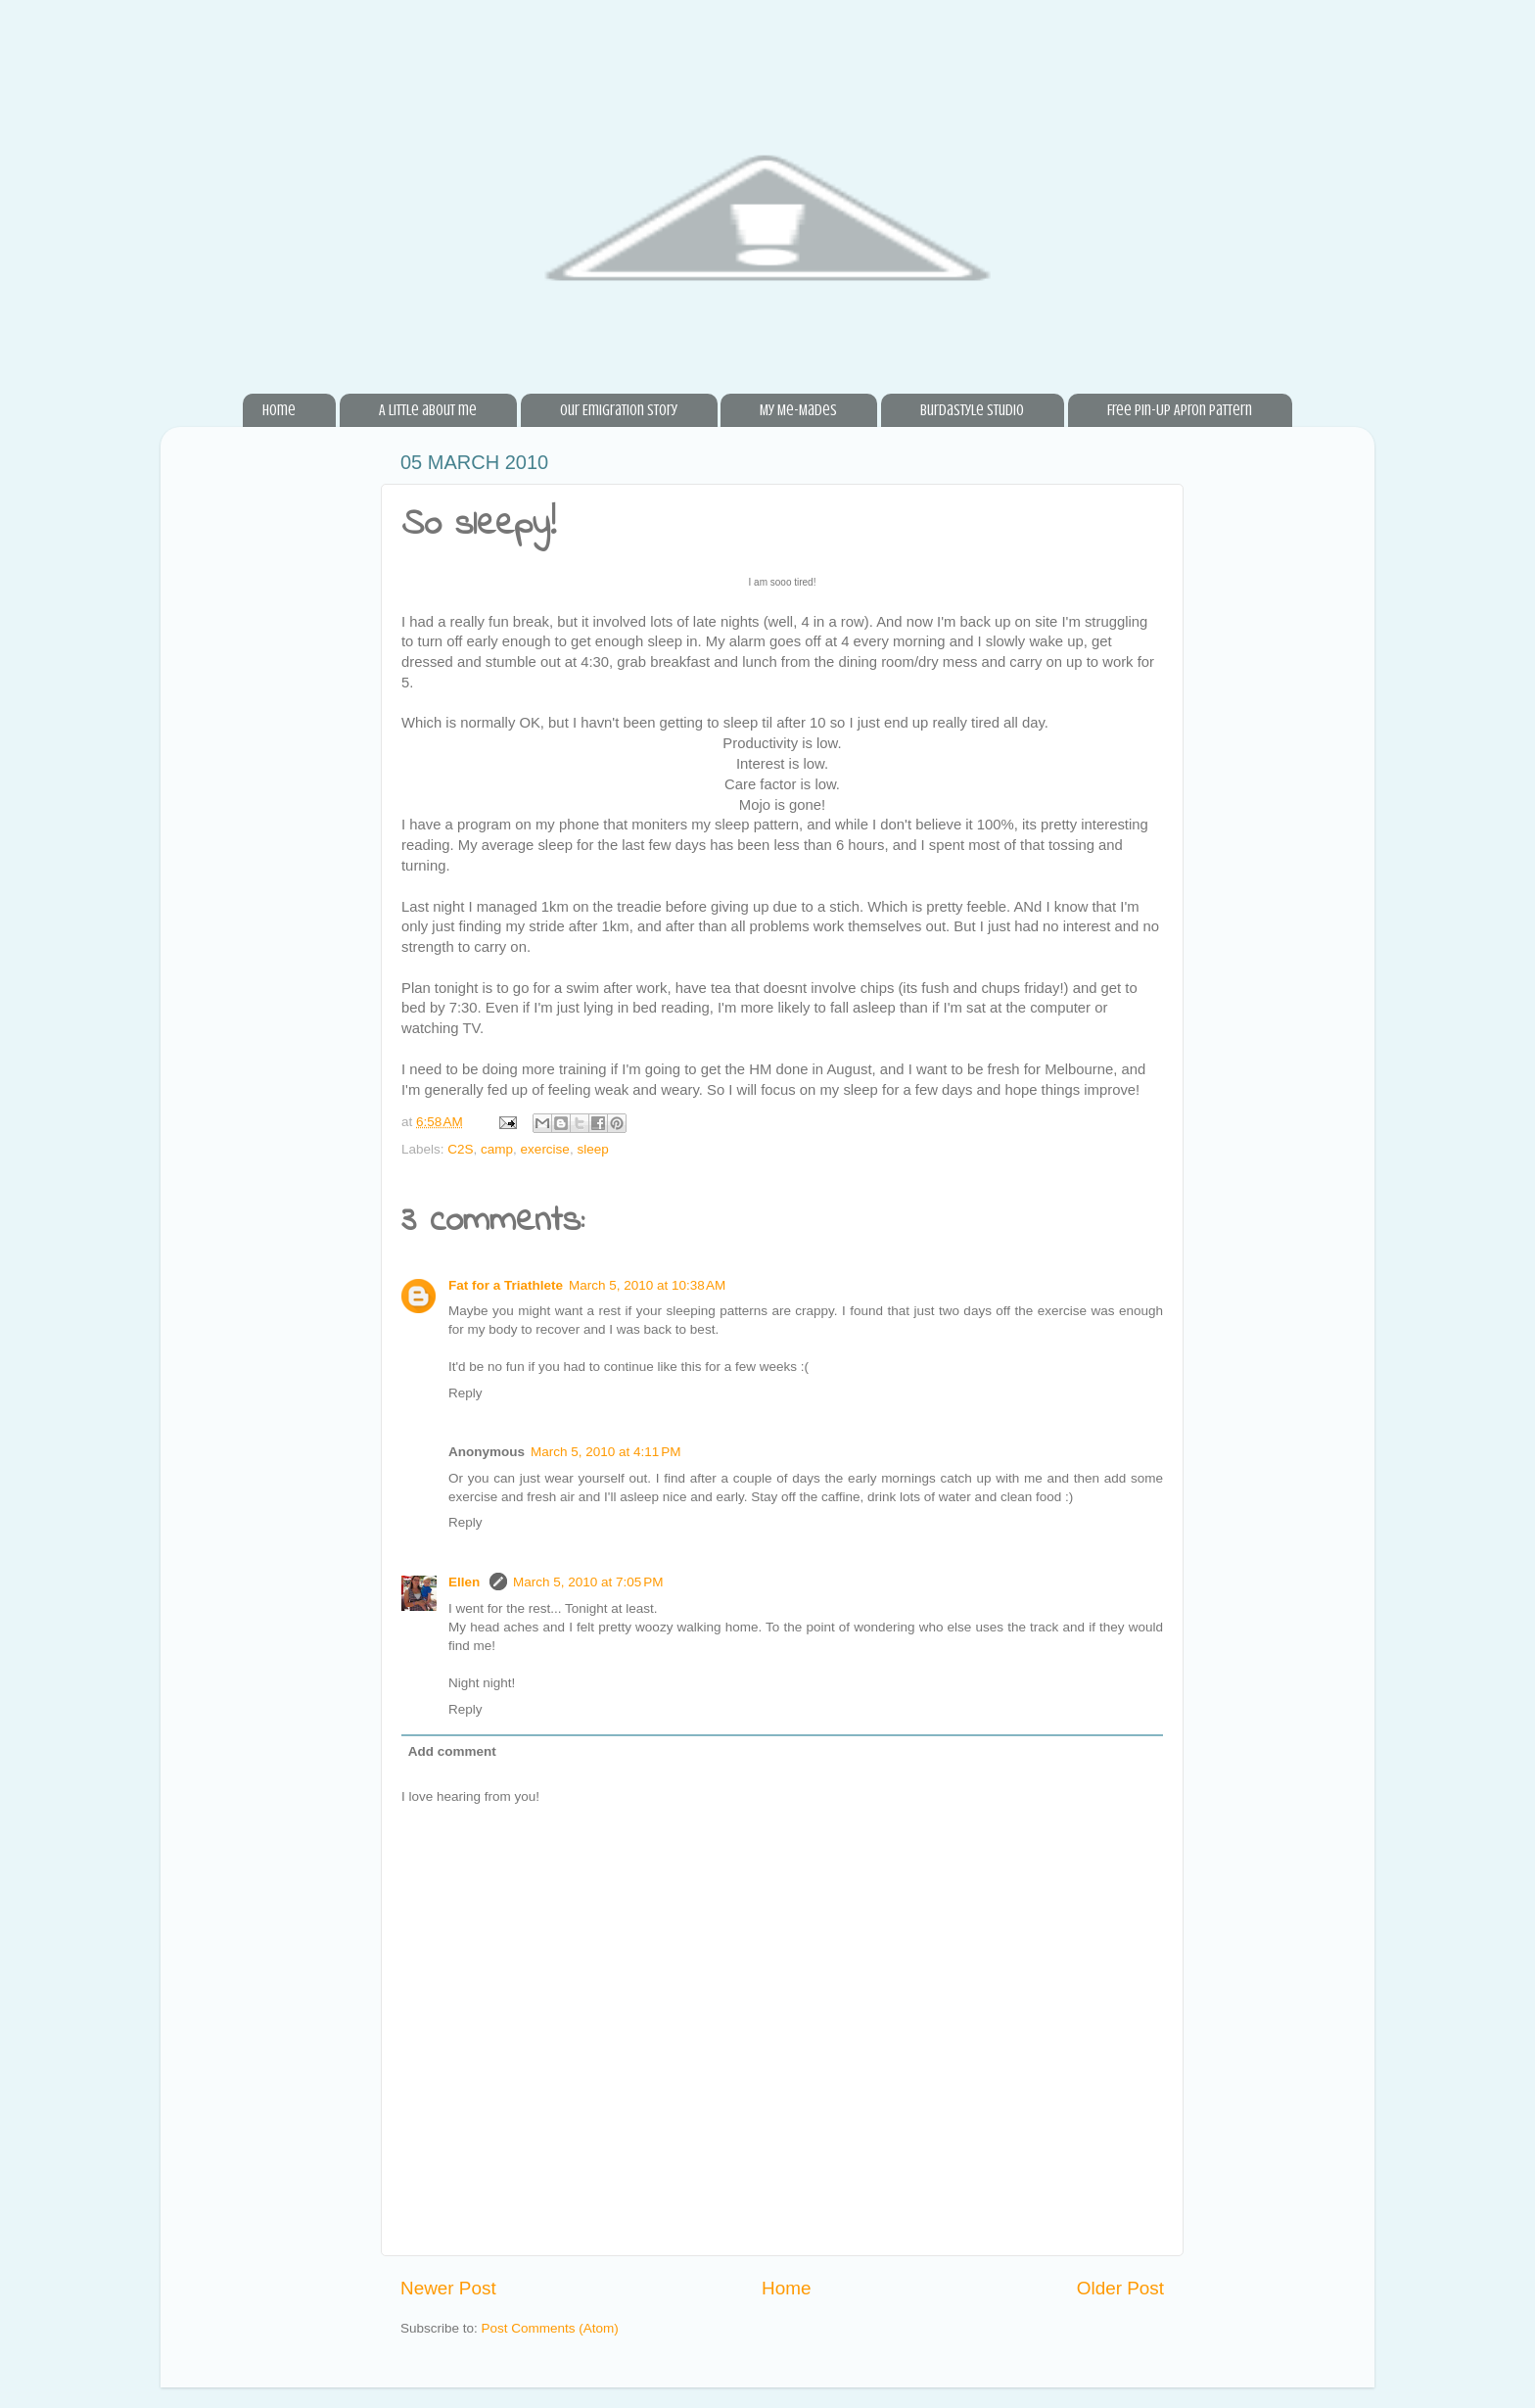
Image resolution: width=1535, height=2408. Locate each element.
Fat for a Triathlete (505, 1285)
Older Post (1120, 2288)
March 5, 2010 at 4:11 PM (605, 1451)
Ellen (466, 1582)
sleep (592, 1149)
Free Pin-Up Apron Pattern (1179, 410)
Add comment (452, 1751)
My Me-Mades (798, 410)
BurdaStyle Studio (972, 410)
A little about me (428, 410)
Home (279, 410)
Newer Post (448, 2288)
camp (497, 1149)
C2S (460, 1149)
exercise (545, 1149)
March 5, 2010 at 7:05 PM (588, 1582)
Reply (465, 1393)
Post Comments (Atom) (550, 2328)
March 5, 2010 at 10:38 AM (647, 1285)
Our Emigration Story (618, 410)
